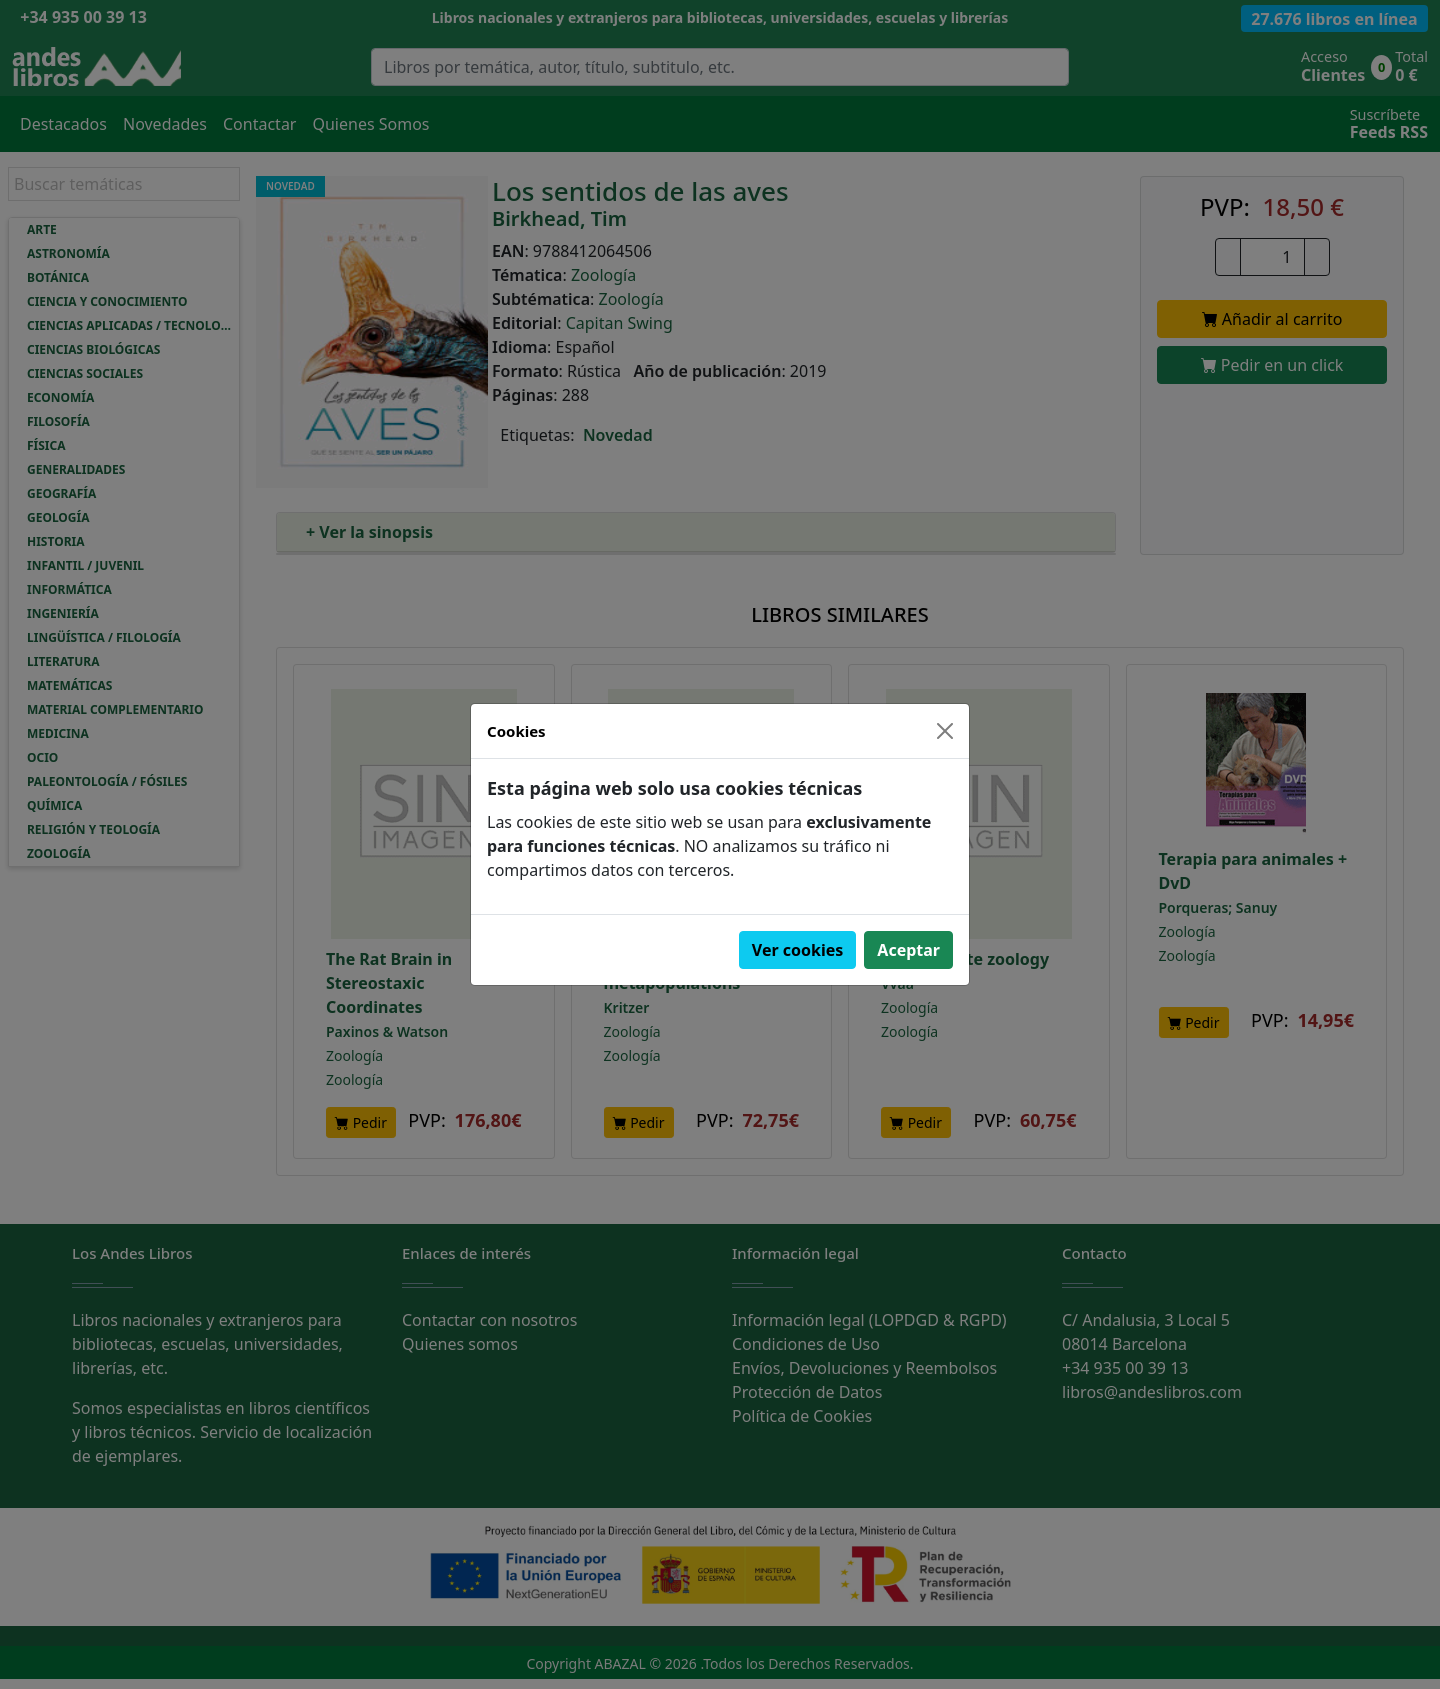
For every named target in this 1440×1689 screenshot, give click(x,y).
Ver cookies (798, 950)
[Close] (945, 731)
